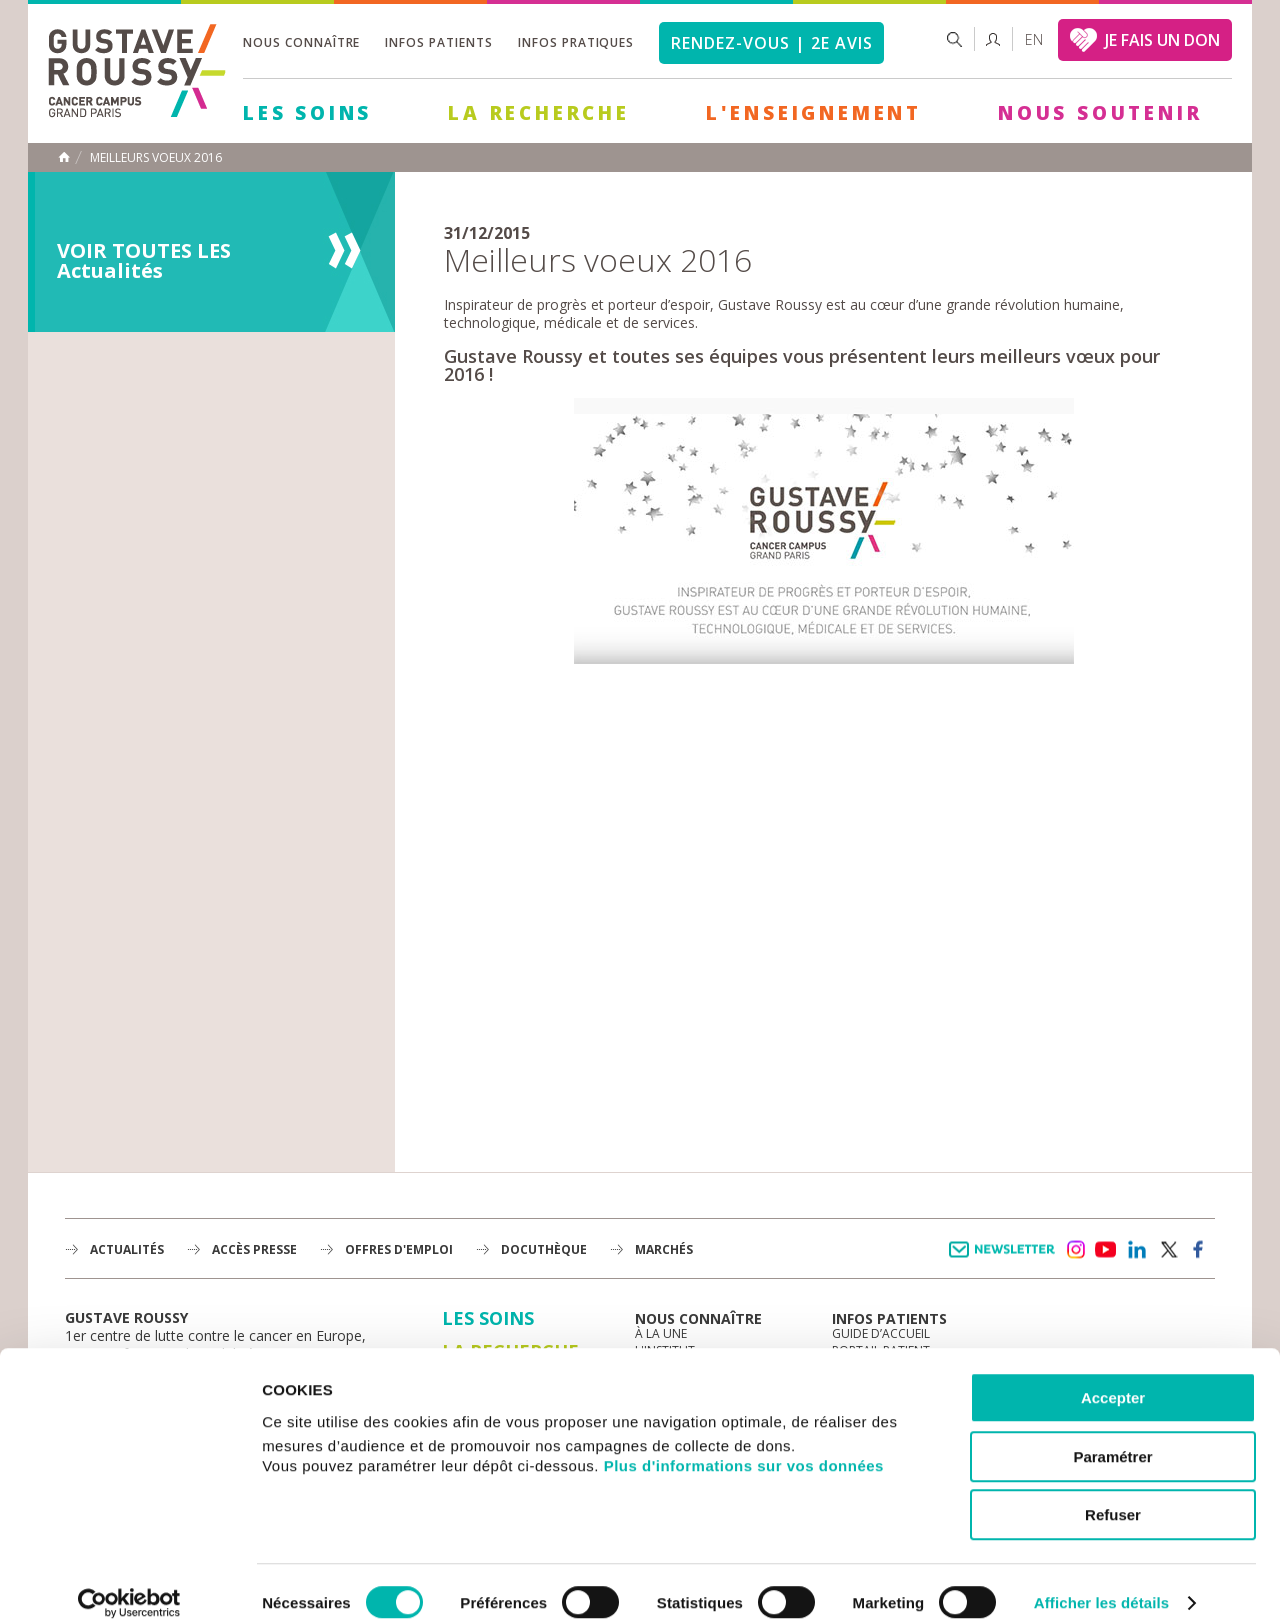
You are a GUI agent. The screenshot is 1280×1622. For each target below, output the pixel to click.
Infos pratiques (576, 42)
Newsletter (1005, 1259)
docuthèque (544, 1249)
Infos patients (438, 42)
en (1034, 39)
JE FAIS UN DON (1162, 40)
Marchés (664, 1249)
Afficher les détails (1101, 1582)
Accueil (64, 157)
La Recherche (539, 113)
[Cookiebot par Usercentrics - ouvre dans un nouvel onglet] (129, 1583)
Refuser (1113, 1494)
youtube (1106, 1250)
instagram (1075, 1250)
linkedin (1137, 1250)
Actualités (127, 1249)
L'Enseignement (814, 113)
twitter (1168, 1250)
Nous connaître (301, 42)
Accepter (1113, 1377)
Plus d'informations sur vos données (744, 1444)
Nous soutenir (1100, 113)
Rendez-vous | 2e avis (771, 43)
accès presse (254, 1249)
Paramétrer (1112, 1436)
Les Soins (307, 113)
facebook (1199, 1250)
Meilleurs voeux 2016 (156, 158)
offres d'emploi (399, 1249)
